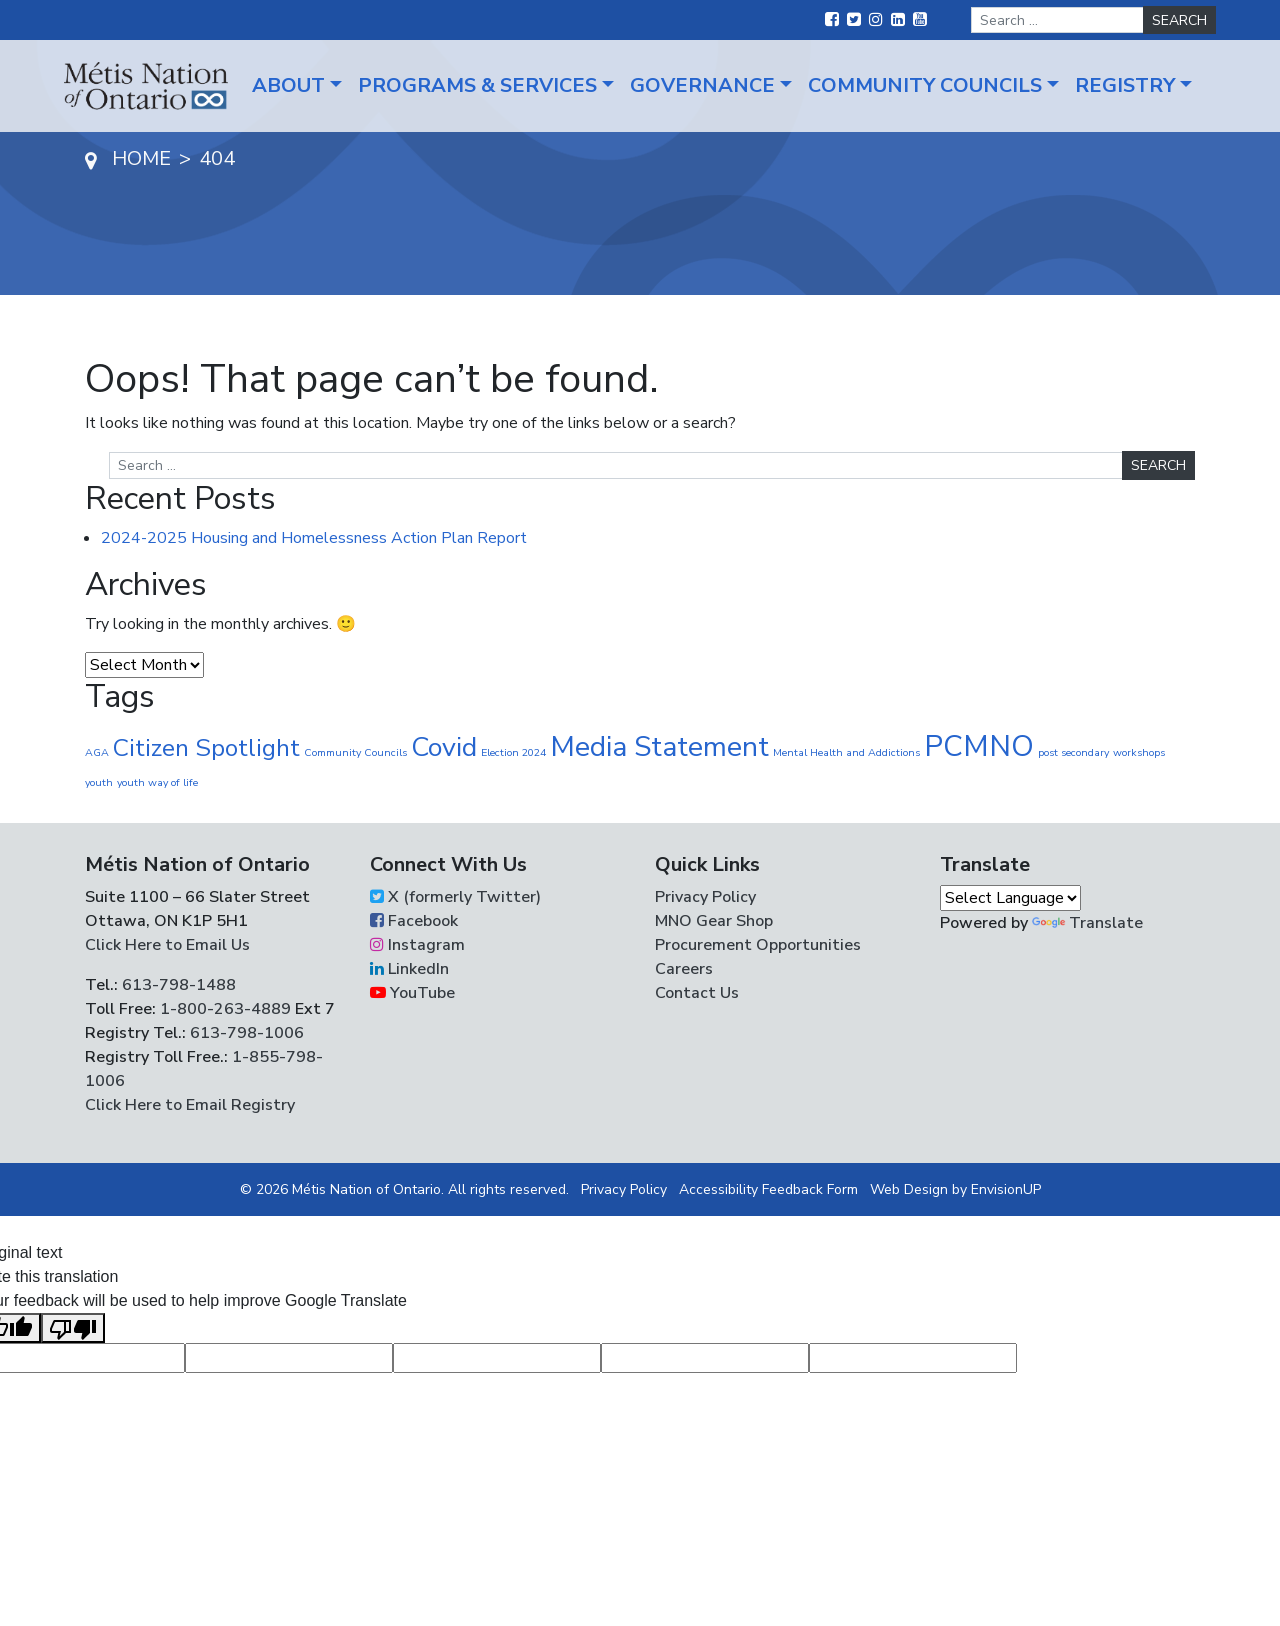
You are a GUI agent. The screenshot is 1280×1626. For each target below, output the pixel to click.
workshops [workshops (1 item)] (1139, 752)
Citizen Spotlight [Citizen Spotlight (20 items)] (206, 748)
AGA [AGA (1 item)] (97, 752)
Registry (1125, 85)
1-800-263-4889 (225, 1009)
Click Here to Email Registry (190, 1105)
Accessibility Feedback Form (768, 1189)
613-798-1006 (245, 1033)
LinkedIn (409, 969)
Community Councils (925, 85)
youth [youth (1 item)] (99, 782)
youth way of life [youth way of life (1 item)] (157, 782)
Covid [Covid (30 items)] (444, 747)
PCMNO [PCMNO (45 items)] (979, 746)
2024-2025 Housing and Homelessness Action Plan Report (314, 538)
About (288, 85)
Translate (1087, 923)
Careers (684, 969)
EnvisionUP (1006, 1189)
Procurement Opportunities (758, 945)
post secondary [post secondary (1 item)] (1073, 752)
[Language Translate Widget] (1010, 898)
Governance (702, 85)
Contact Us (697, 993)
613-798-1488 (179, 985)
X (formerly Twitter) (455, 897)
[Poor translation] (73, 1328)
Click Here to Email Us (167, 945)
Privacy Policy (705, 897)
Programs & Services (477, 85)
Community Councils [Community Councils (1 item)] (355, 752)
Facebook (414, 921)
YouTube (412, 993)
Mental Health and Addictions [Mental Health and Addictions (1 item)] (846, 752)
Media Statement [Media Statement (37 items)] (659, 746)
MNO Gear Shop (714, 921)
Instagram (417, 945)
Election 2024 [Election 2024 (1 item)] (513, 752)
